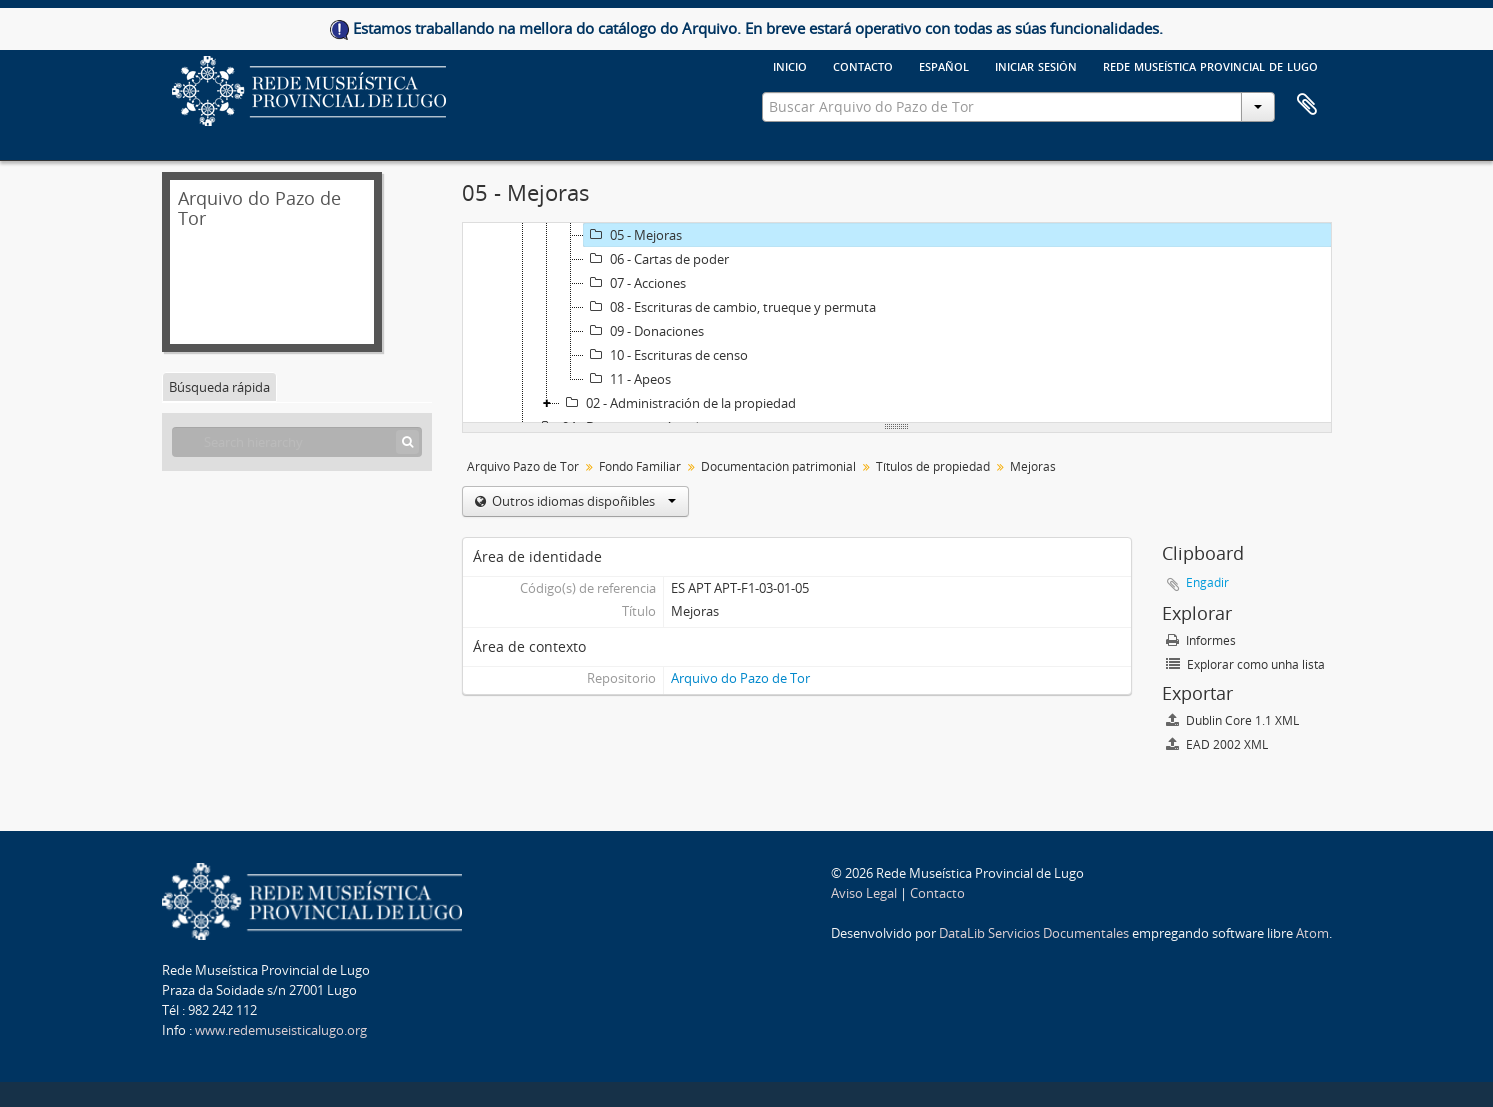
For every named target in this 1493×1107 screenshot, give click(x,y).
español (944, 65)
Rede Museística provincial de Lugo (1210, 65)
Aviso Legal (864, 893)
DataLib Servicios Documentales (1034, 933)
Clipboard (1307, 105)
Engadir (1207, 582)
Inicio (790, 65)
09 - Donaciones (644, 331)
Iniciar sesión (1036, 65)
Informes (1201, 640)
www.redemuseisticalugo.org (281, 1030)
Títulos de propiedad (933, 466)
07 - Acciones (635, 283)
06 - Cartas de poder (656, 259)
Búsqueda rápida (219, 387)
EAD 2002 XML (1217, 744)
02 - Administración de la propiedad (678, 403)
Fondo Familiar (640, 466)
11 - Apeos (627, 379)
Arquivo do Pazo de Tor (740, 678)
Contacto (863, 65)
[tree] (897, 323)
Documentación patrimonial (778, 466)
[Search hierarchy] (297, 442)
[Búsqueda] (407, 442)
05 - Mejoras (633, 235)
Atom (1312, 933)
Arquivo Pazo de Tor (523, 466)
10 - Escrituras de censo (666, 355)
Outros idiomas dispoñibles (582, 501)
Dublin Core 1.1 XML (1232, 720)
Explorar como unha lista (1245, 664)
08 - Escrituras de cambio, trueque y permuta (730, 307)
